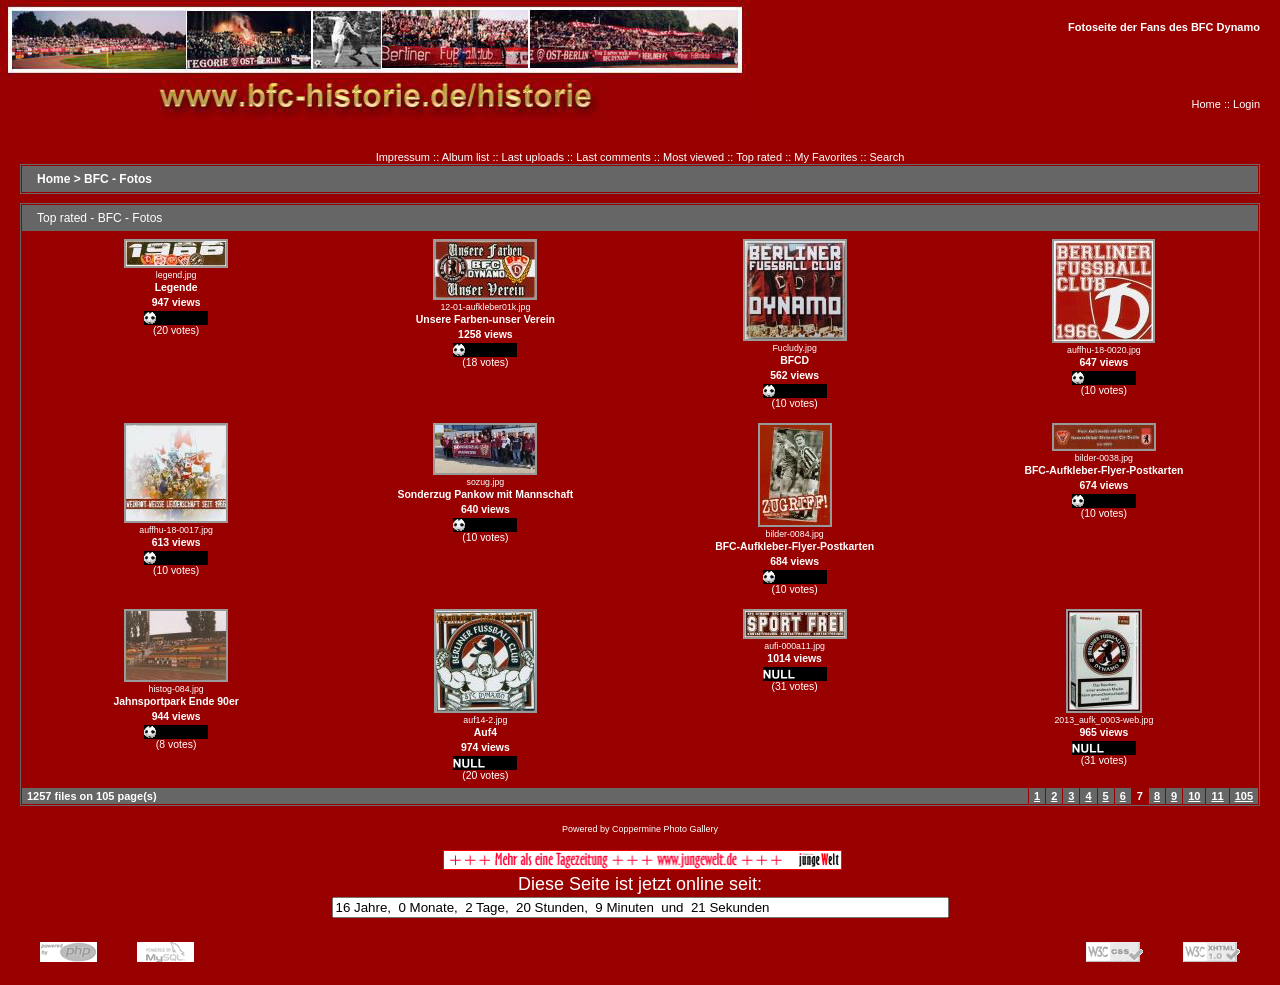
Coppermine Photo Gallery (665, 829)
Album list (466, 157)
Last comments (613, 157)
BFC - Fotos (118, 179)
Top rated (759, 157)
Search (887, 157)
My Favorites (825, 157)
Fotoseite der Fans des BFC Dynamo (1164, 27)
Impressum (403, 157)
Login (1246, 104)
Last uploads (533, 157)
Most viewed (693, 157)
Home (1206, 104)
